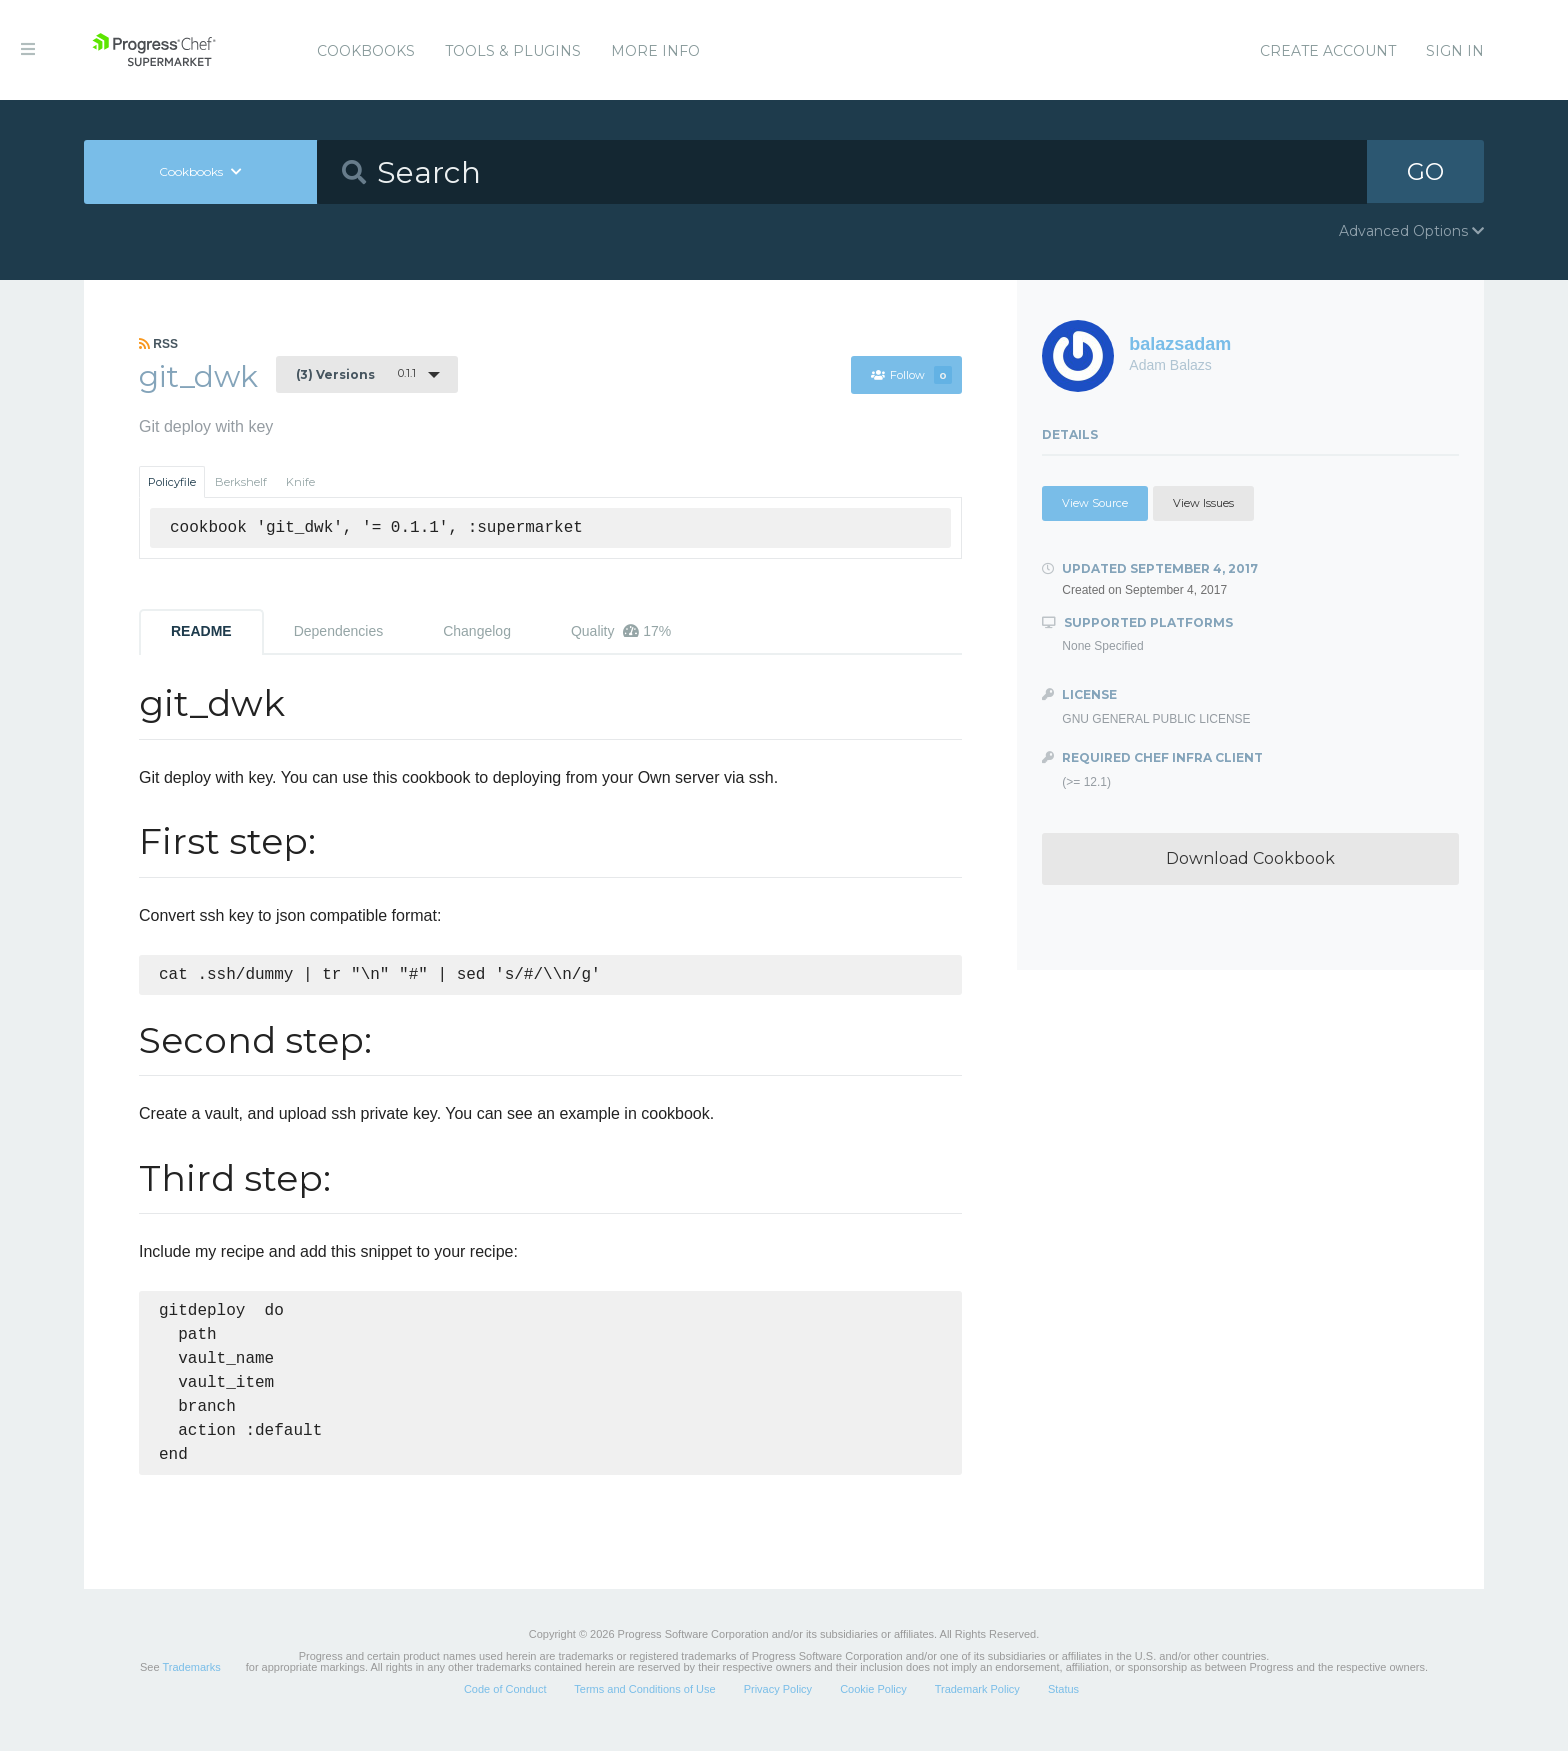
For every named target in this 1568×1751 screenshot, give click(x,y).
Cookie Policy (873, 1705)
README (201, 631)
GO (1426, 171)
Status (1063, 1705)
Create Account (1328, 51)
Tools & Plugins (513, 51)
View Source (1095, 503)
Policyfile (172, 482)
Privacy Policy (778, 1705)
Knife (300, 482)
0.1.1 (356, 374)
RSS (158, 344)
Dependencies (339, 631)
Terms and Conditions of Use (644, 1705)
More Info (655, 51)
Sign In (1455, 51)
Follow (911, 375)
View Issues (1203, 503)
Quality (621, 631)
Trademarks (191, 1683)
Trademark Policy (977, 1705)
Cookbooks (366, 51)
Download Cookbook (1250, 858)
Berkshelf (241, 482)
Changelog (477, 631)
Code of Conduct (505, 1705)
